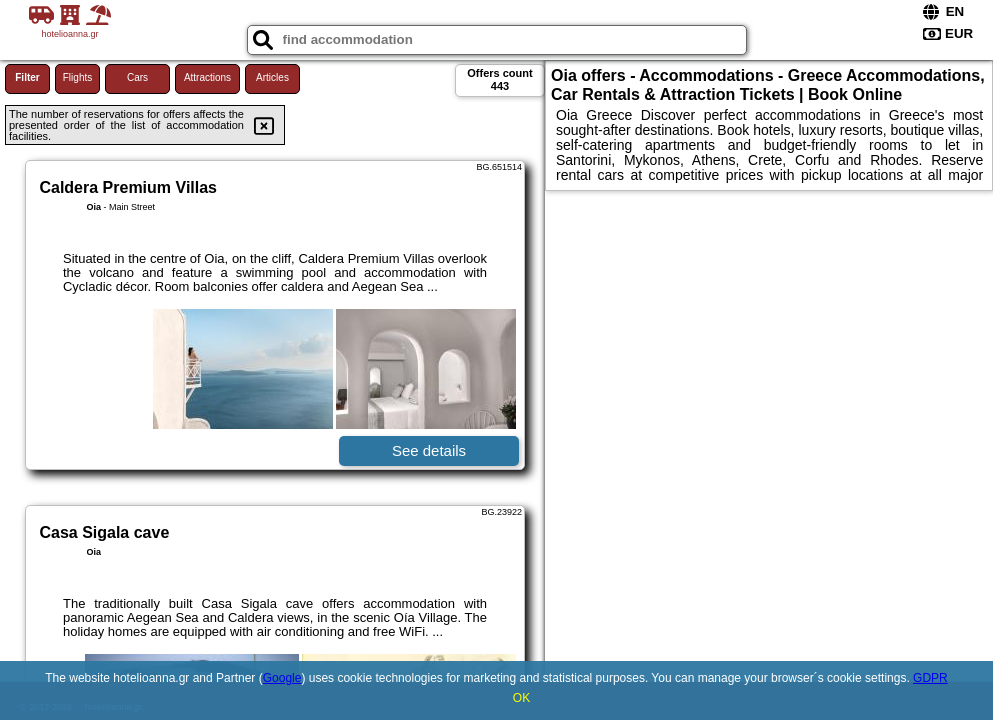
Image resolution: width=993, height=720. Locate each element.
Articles (272, 77)
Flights (77, 77)
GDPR (930, 678)
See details (429, 450)
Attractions (207, 77)
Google (282, 678)
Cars (137, 77)
